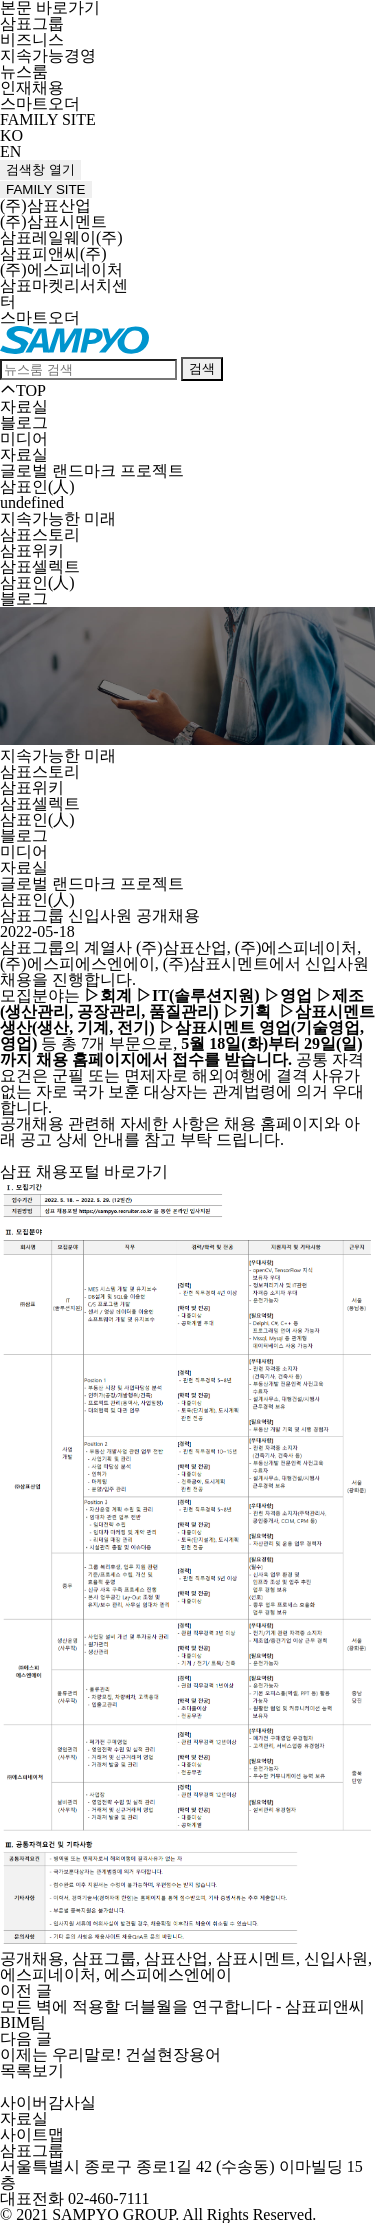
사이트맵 (32, 2134)
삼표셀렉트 (40, 566)
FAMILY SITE (48, 119)
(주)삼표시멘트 (53, 221)
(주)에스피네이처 (61, 269)
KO (11, 135)
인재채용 (32, 87)
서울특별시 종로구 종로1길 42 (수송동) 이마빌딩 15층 (181, 2174)
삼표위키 (32, 550)
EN (10, 151)
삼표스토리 (40, 534)
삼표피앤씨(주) (53, 253)
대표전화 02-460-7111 (74, 2198)
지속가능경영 (48, 55)
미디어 (24, 438)
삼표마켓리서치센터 (64, 293)
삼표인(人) (37, 582)
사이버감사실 (48, 2102)
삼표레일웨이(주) (61, 237)
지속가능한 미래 (58, 518)
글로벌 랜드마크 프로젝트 (92, 470)
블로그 (24, 422)
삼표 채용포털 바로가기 (84, 1171)
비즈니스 (32, 39)
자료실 (24, 454)
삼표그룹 (32, 23)
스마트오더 (40, 103)
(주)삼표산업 (45, 205)
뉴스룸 (24, 71)
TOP (23, 390)
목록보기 (32, 2070)
